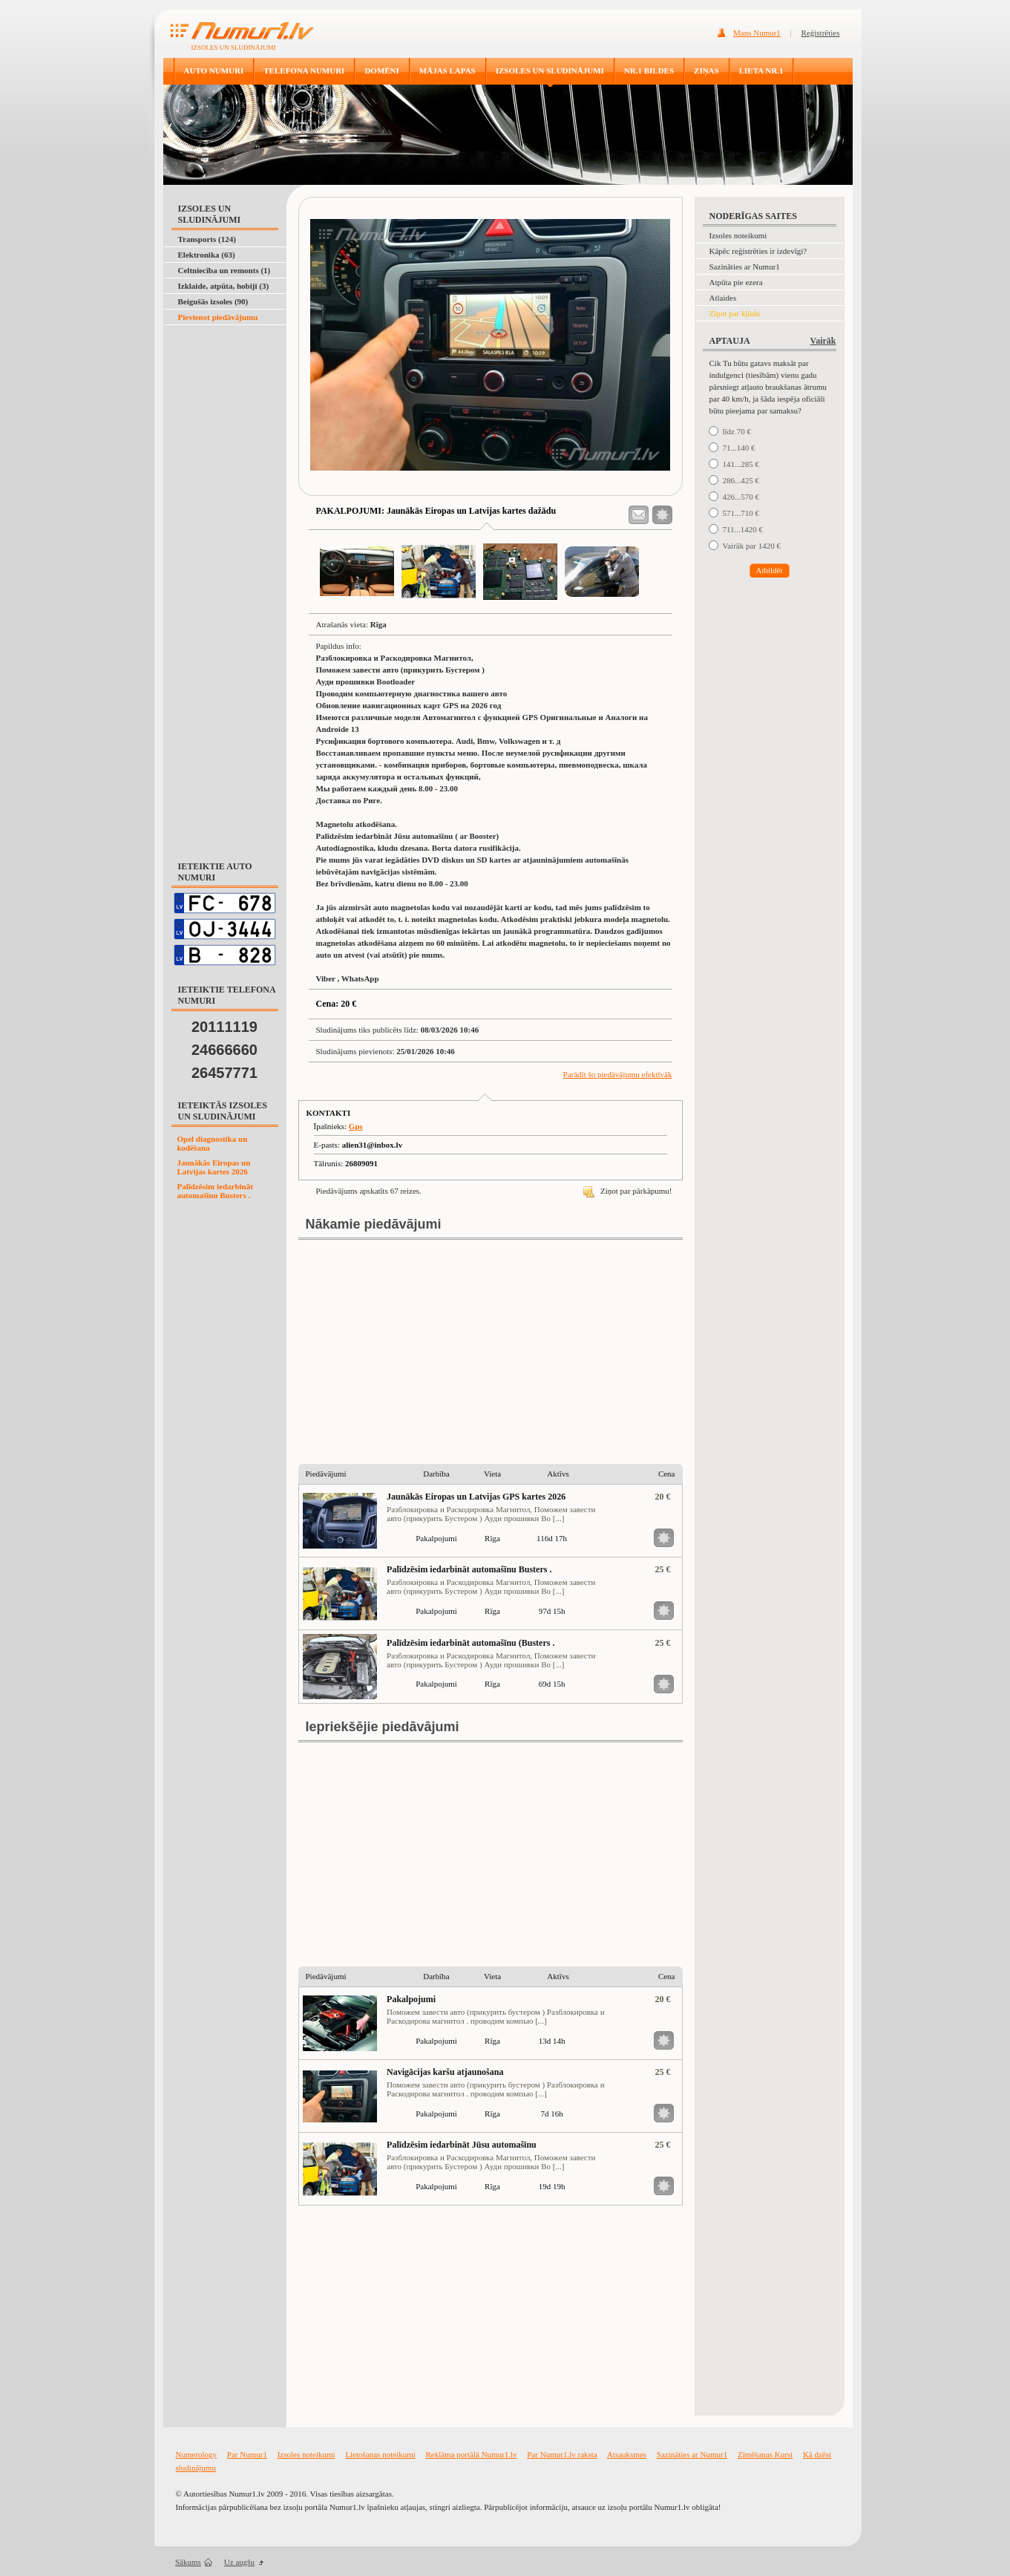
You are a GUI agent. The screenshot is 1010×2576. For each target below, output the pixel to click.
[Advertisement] (221, 362)
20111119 (224, 1027)
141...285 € (741, 464)
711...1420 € (743, 529)
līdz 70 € (737, 431)
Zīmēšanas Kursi (765, 2454)
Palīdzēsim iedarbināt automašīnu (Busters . (470, 1643)
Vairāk (823, 341)
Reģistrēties (820, 32)
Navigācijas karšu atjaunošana (445, 2072)
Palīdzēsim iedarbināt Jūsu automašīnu (462, 2144)
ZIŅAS (706, 70)
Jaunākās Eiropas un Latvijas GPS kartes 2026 (476, 1496)
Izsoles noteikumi (738, 235)
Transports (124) (207, 239)
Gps (356, 1126)
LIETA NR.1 (761, 70)
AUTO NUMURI (214, 70)
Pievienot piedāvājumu (218, 317)
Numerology (196, 2454)
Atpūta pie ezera (736, 282)
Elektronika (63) (206, 254)
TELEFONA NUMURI (303, 70)
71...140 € (739, 447)
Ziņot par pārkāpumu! (627, 1190)
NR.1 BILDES (649, 70)
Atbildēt (768, 570)
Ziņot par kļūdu (734, 313)
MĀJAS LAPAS (447, 70)
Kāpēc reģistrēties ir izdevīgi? (758, 250)
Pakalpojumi (411, 1999)
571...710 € (741, 513)
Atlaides (723, 297)
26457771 (224, 1073)
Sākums (188, 2561)
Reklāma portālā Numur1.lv (471, 2454)
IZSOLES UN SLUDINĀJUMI (550, 70)
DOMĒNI (381, 70)
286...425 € (741, 480)
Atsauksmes (626, 2454)
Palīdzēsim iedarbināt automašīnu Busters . (215, 1191)
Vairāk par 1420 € (752, 545)
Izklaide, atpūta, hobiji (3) (223, 285)
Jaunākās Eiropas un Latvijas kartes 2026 (214, 1167)
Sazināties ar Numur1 (744, 266)
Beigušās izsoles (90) (213, 301)
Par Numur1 (247, 2454)
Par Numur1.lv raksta (562, 2454)
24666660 (224, 1050)
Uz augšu (239, 2561)
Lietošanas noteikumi (380, 2454)
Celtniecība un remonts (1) (224, 270)
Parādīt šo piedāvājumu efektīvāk (617, 1074)
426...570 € (741, 496)
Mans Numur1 (757, 32)
